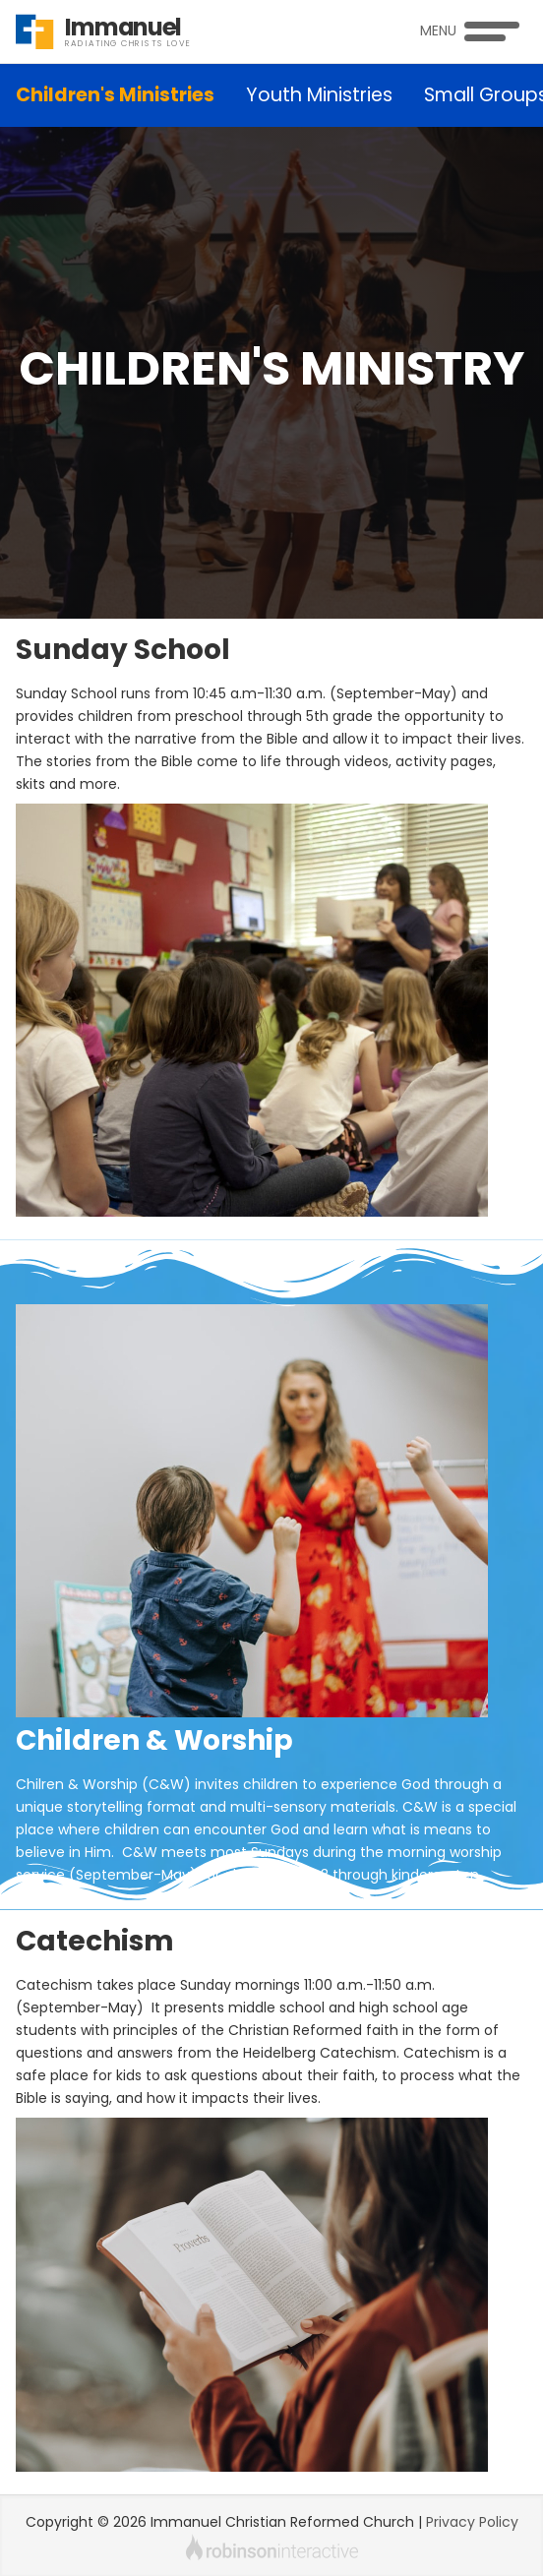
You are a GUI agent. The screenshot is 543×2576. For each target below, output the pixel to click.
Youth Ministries (319, 95)
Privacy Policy (472, 2522)
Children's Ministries (115, 95)
